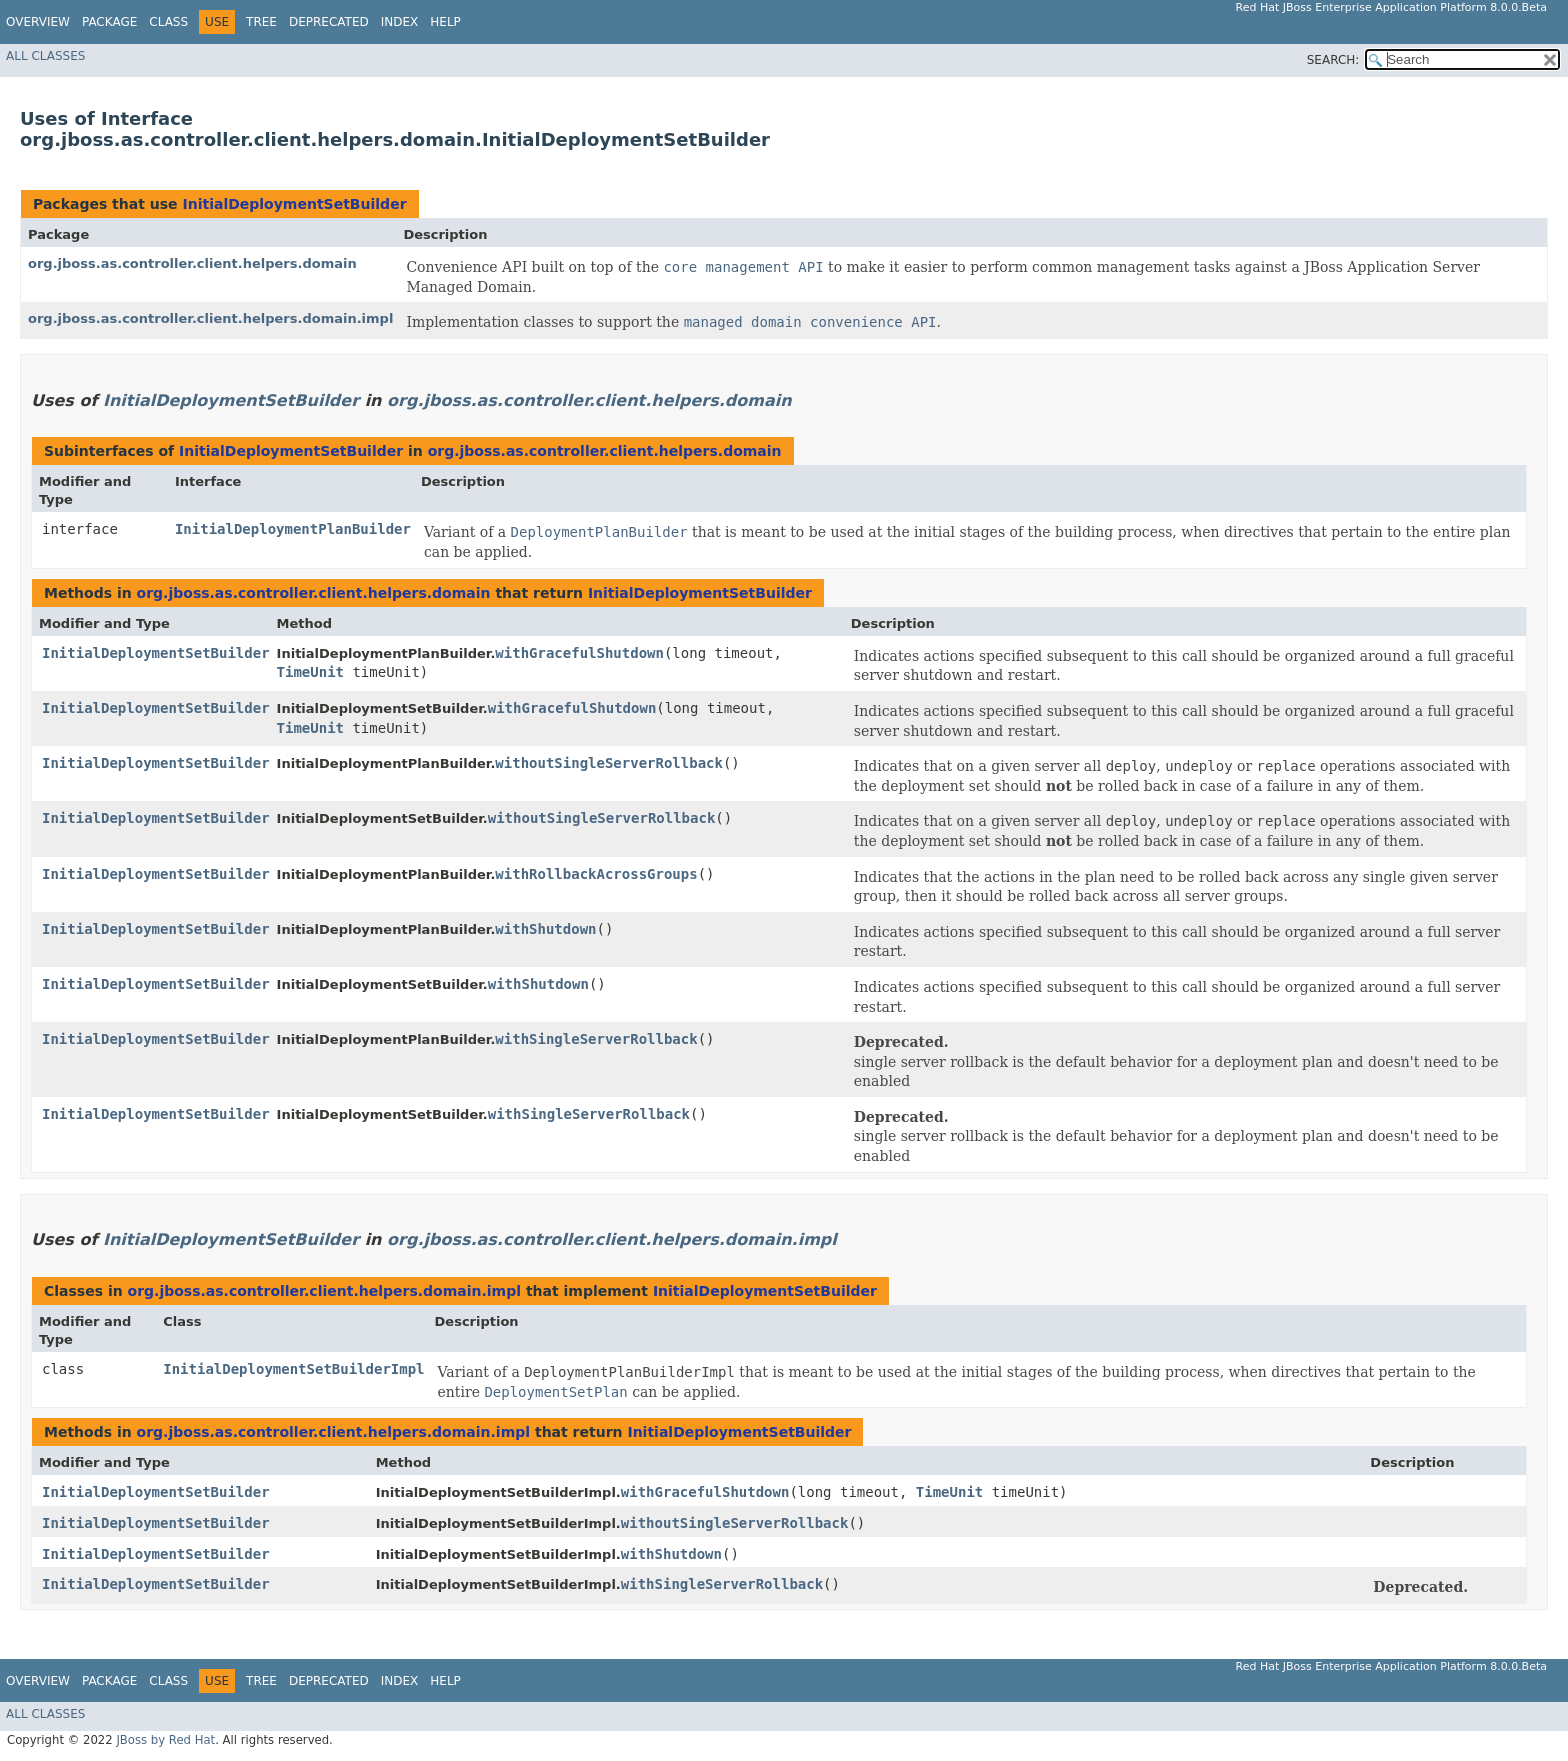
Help (445, 22)
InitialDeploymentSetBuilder (294, 204)
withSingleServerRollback (596, 1039)
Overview (38, 22)
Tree (261, 22)
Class (168, 22)
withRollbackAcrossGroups (596, 874)
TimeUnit (310, 672)
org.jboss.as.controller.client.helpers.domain (192, 263)
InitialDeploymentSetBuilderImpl (293, 1369)
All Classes (45, 56)
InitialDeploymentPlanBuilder (293, 529)
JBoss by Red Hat (165, 1740)
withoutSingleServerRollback (609, 763)
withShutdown (545, 929)
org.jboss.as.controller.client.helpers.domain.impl (210, 318)
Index (400, 22)
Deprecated (329, 22)
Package (109, 22)
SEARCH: (1333, 60)
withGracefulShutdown (579, 653)
